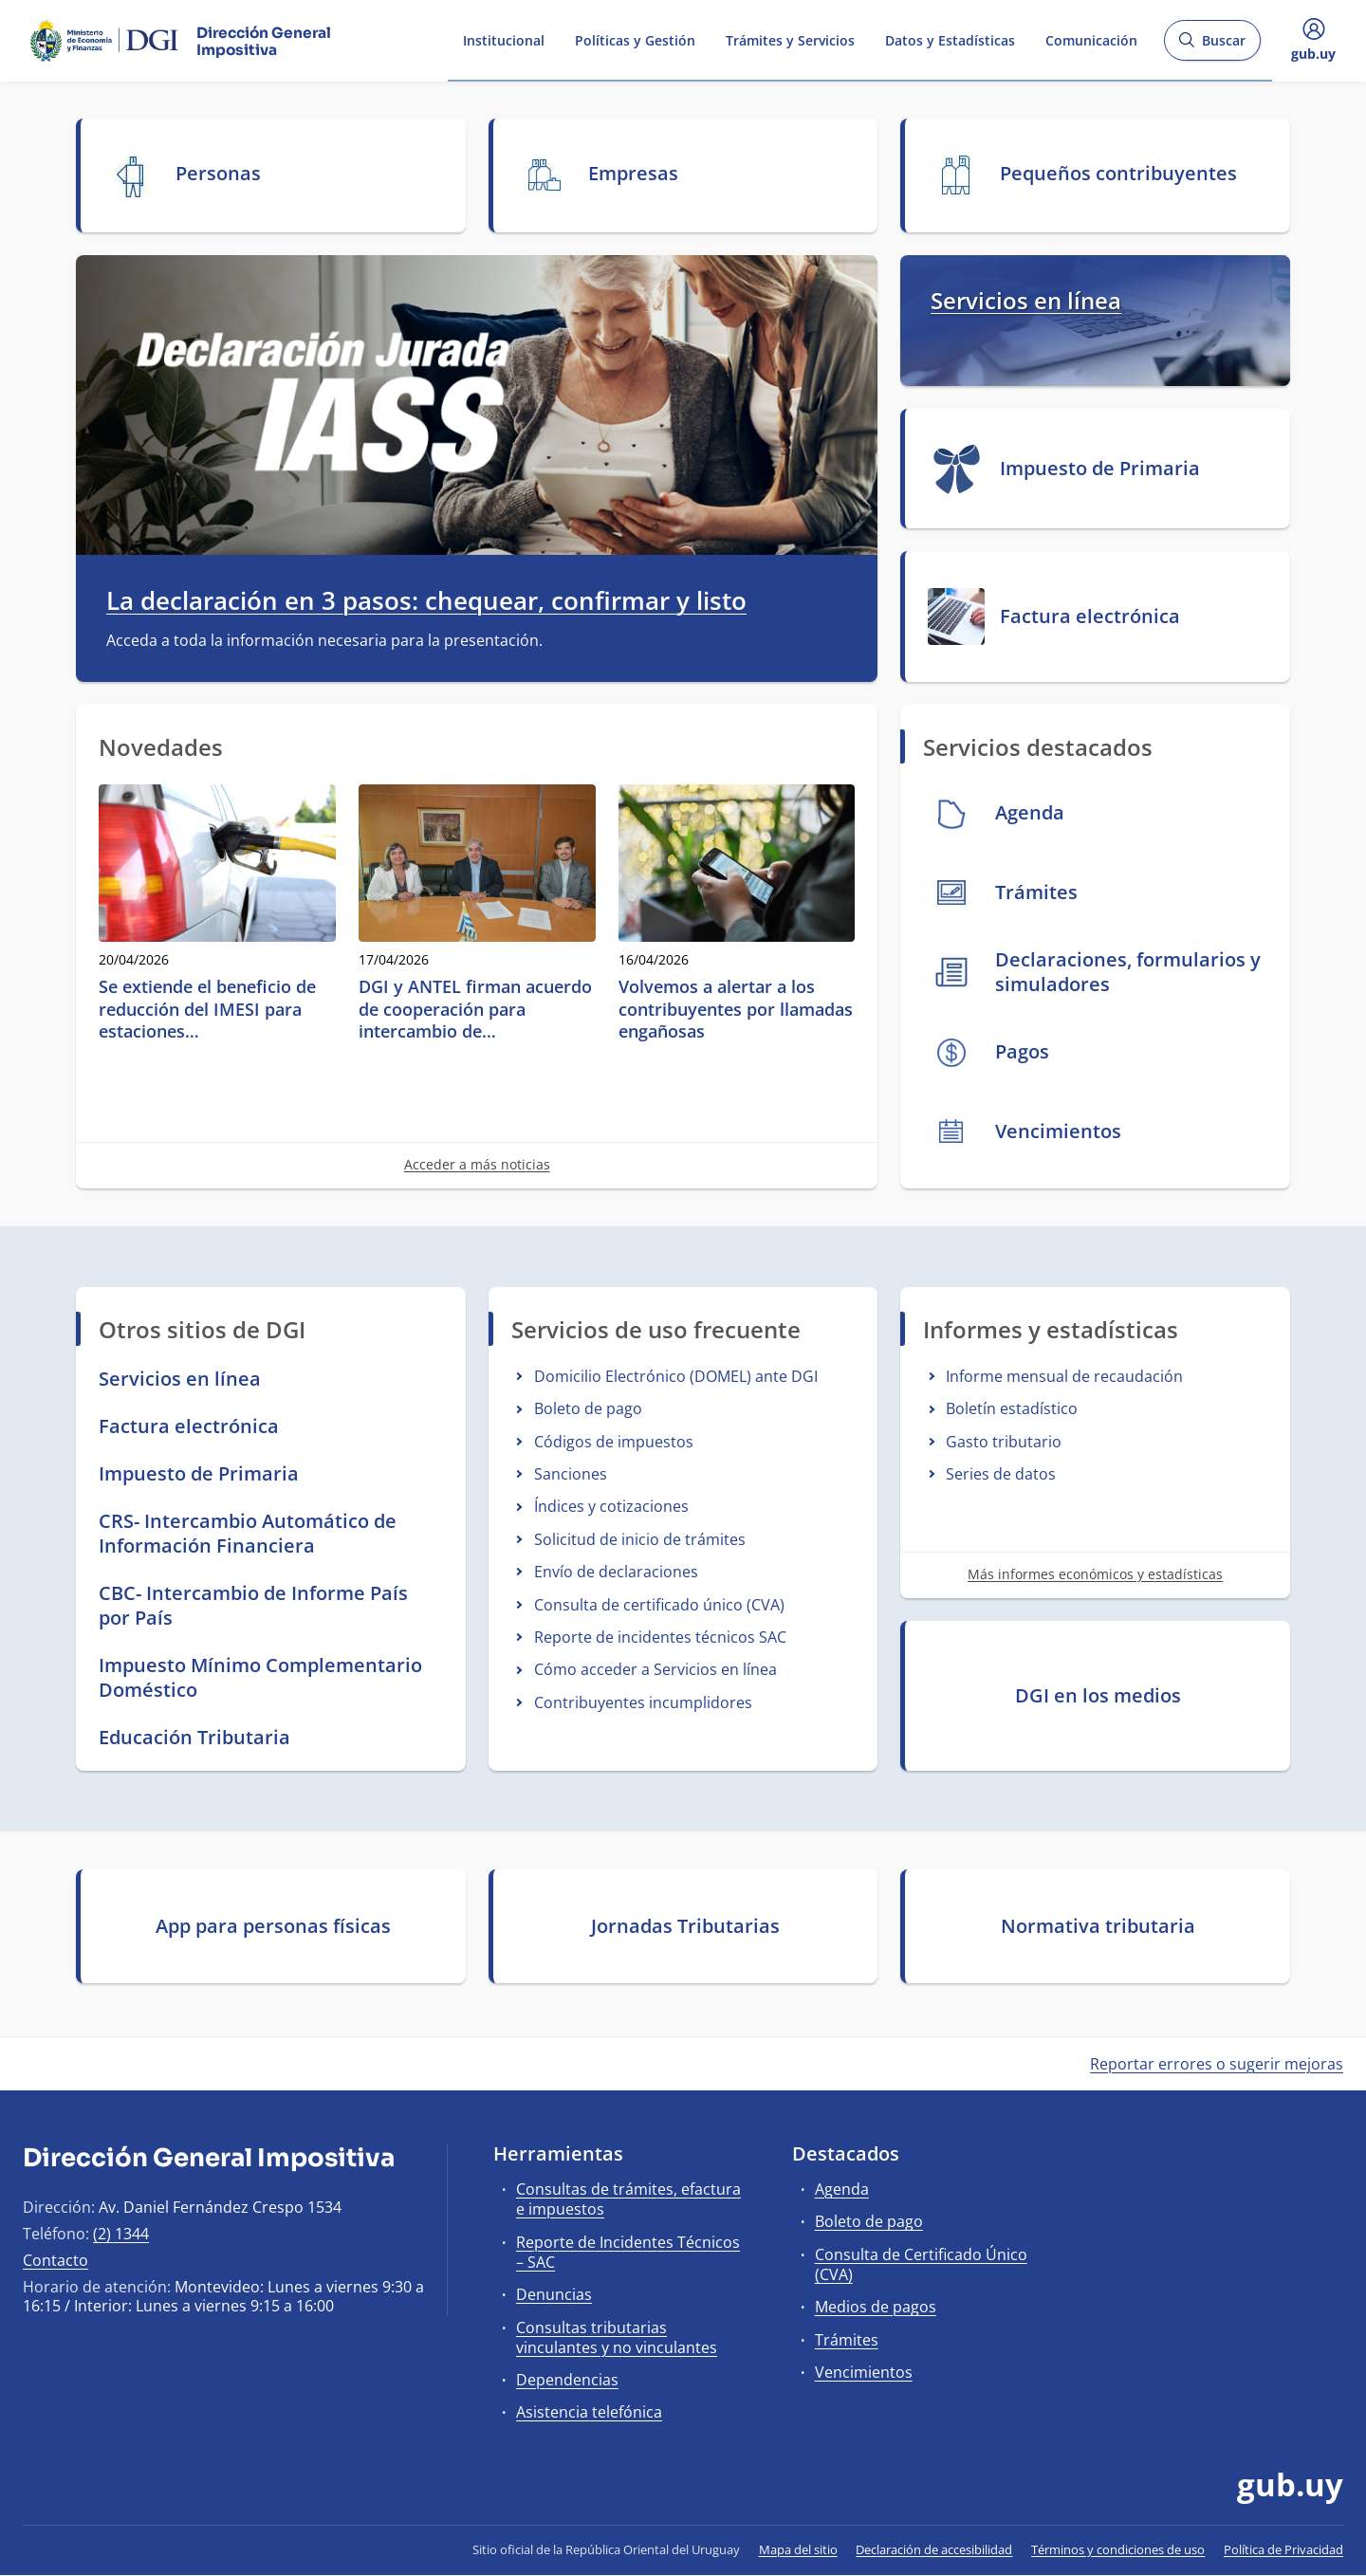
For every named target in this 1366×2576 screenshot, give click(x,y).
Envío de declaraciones (616, 1571)
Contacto (55, 2260)
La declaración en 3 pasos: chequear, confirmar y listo (426, 601)
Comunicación (1091, 39)
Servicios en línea (1026, 300)
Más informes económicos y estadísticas (1095, 1574)
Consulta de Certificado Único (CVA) (921, 2264)
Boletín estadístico (1012, 1408)
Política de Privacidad (1283, 2549)
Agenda (842, 2189)
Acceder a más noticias (477, 1164)
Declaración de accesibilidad (934, 2549)
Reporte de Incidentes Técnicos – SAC (628, 2252)
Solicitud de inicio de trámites (640, 1539)
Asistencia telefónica (589, 2411)
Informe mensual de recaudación (1064, 1376)
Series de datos (1001, 1473)
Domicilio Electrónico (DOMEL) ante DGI (676, 1376)
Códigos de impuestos (613, 1441)
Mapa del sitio (798, 2549)
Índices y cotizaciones (611, 1506)
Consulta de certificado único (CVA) (659, 1604)
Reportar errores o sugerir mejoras (1216, 2063)
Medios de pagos (875, 2306)
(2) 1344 (121, 2233)
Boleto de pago (588, 1408)
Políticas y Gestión (635, 39)
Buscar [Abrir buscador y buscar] (1212, 46)
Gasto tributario (1003, 1441)
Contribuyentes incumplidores (643, 1702)
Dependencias (567, 2379)
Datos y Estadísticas (950, 39)
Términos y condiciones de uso (1118, 2549)
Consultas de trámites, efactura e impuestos (628, 2199)
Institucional (504, 39)
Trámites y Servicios (790, 39)
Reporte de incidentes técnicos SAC (660, 1637)
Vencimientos (864, 2372)
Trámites (846, 2339)
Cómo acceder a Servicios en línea (655, 1669)
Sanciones (570, 1473)
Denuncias (554, 2294)
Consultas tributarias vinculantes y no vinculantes (616, 2337)
